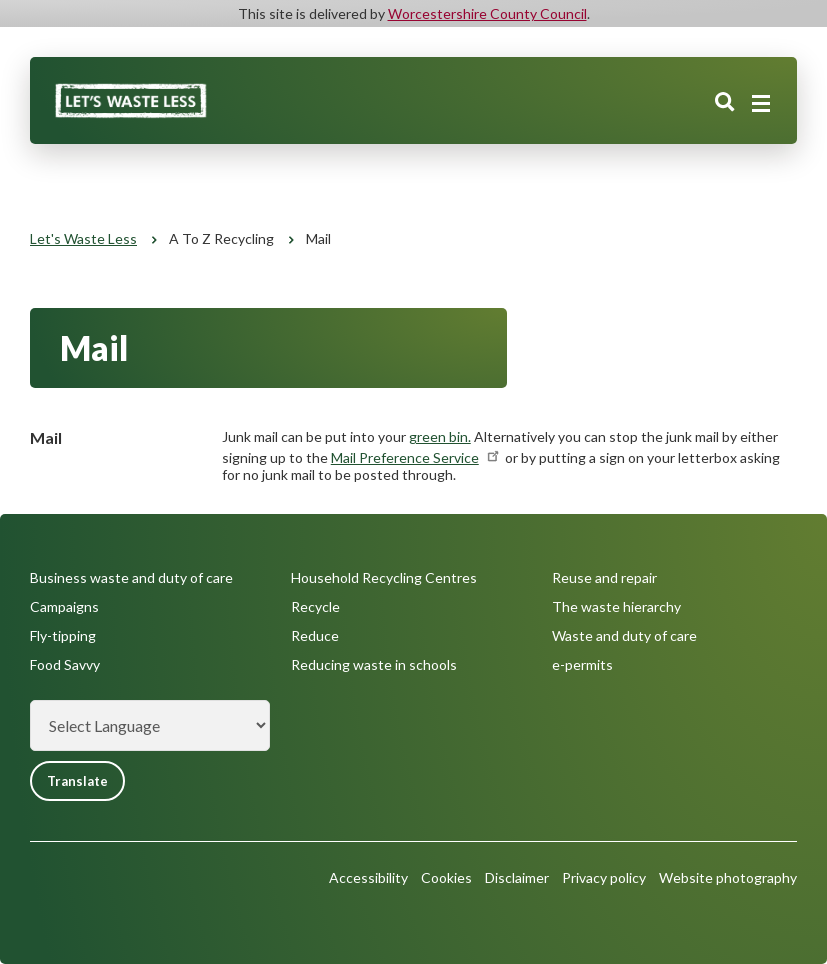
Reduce (315, 635)
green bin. (440, 436)
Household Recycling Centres (384, 577)
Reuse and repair (604, 577)
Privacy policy (604, 877)
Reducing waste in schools (374, 664)
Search (725, 103)
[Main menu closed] (761, 104)
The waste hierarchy (616, 606)
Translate (77, 781)
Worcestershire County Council (487, 13)
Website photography (728, 877)
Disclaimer (517, 877)
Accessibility (368, 877)
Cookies (446, 877)
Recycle (315, 606)
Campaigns (64, 606)
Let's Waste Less (83, 238)
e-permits (582, 664)
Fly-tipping (63, 635)
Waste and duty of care (624, 635)
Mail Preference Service (416, 457)
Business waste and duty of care (131, 577)
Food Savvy (65, 664)
